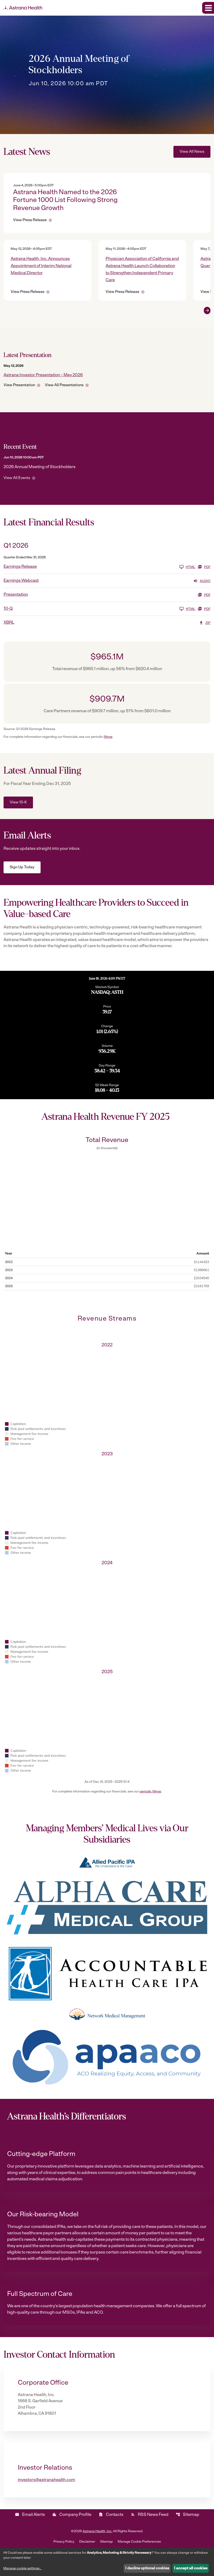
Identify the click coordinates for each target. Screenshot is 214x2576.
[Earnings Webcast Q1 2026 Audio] (107, 582)
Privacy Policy (63, 2544)
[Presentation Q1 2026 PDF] (107, 596)
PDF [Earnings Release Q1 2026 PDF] (204, 568)
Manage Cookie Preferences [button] (139, 2544)
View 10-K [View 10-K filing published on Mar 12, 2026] (18, 803)
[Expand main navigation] (208, 8)
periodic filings (150, 1793)
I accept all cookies (190, 2568)
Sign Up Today (22, 868)
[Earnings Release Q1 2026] (99, 568)
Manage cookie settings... (22, 2568)
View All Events (17, 479)
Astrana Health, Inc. (97, 2534)
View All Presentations (64, 386)
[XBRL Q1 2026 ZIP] (107, 624)
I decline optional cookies (147, 2568)
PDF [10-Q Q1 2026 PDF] (204, 610)
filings (108, 738)
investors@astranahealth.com (46, 2482)
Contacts (111, 2517)
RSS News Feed (149, 2517)
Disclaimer (87, 2544)
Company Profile (71, 2517)
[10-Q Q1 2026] (99, 610)
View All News (192, 152)
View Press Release (30, 221)
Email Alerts (30, 2517)
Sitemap (187, 2517)
